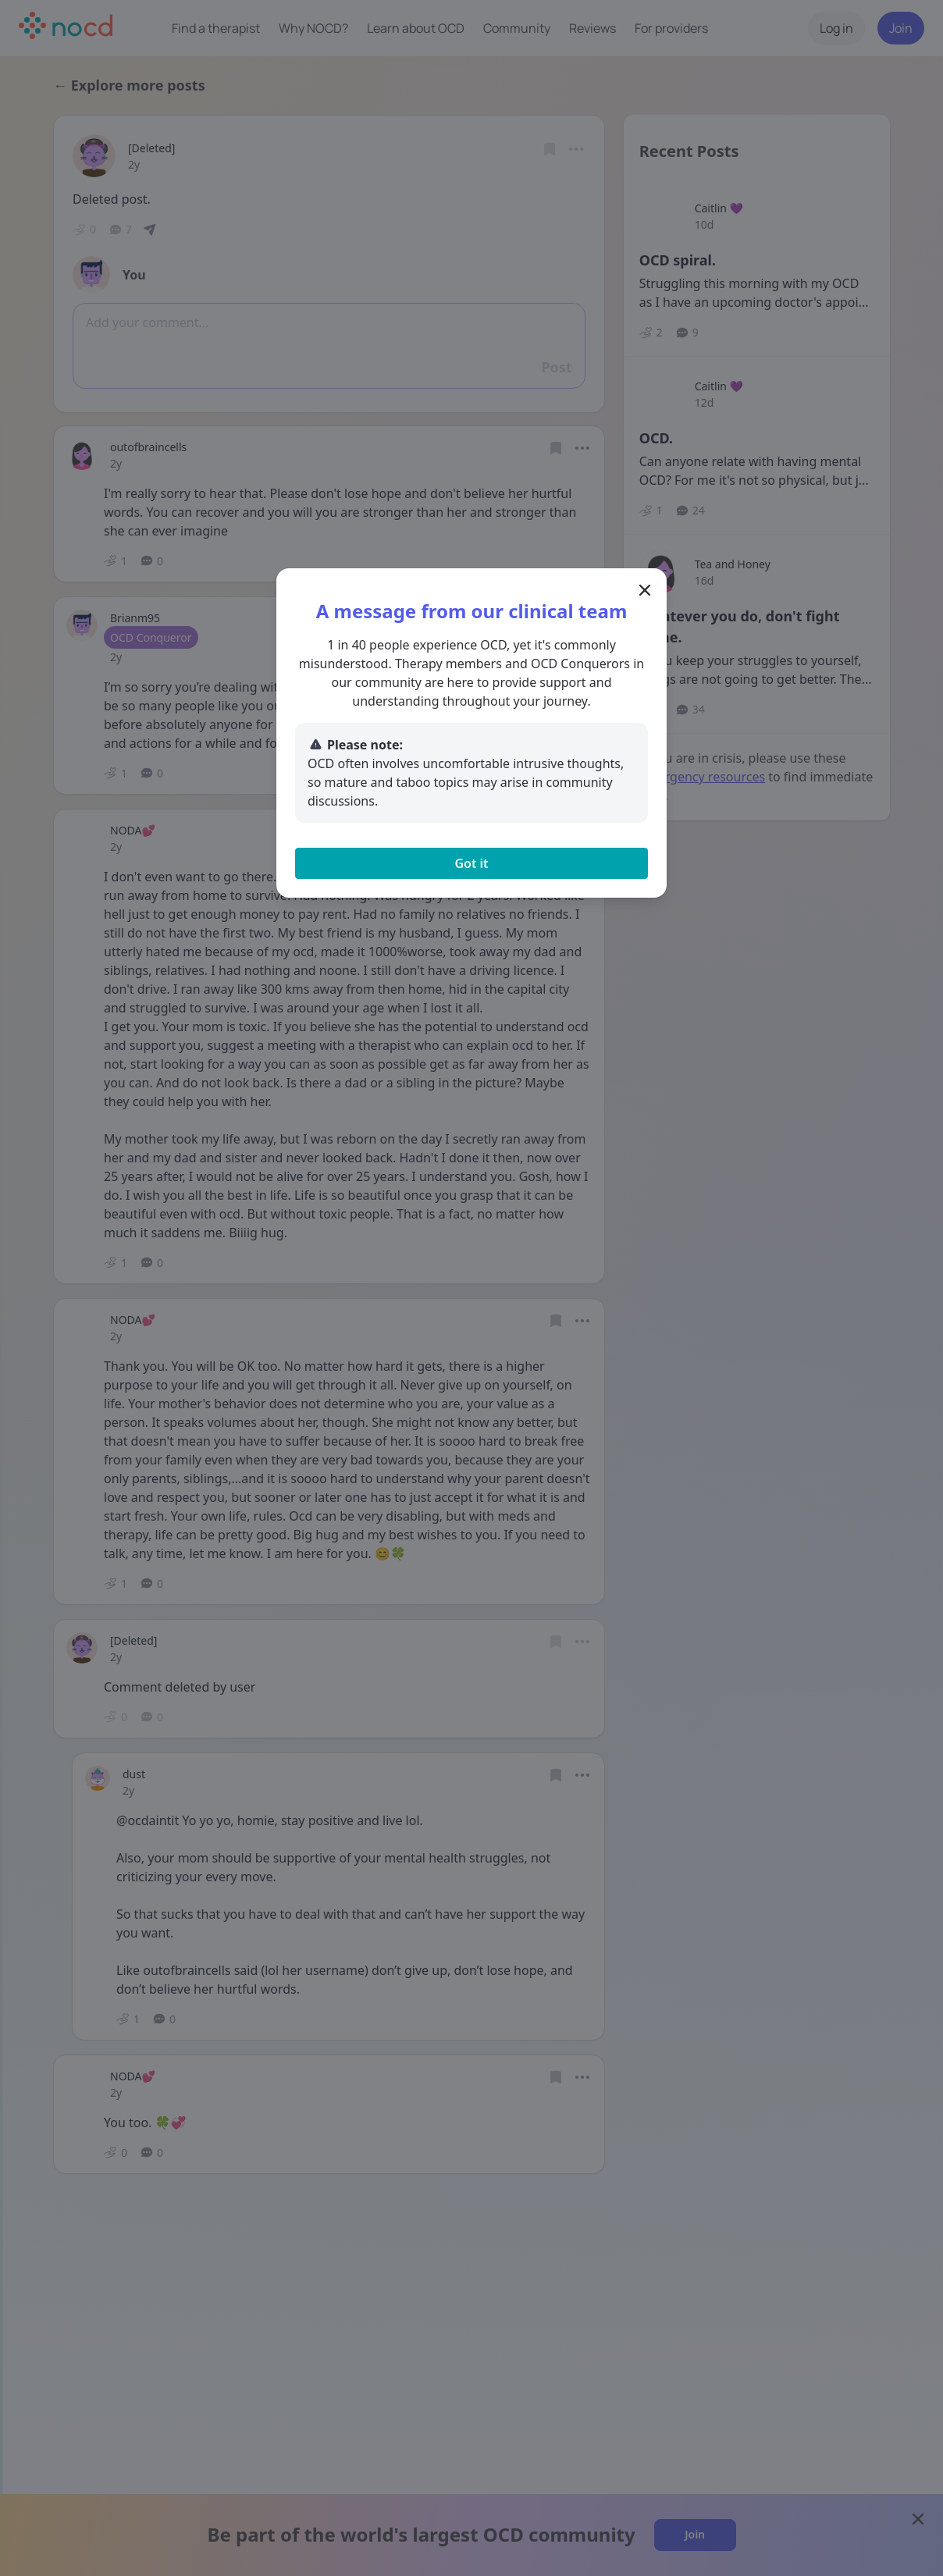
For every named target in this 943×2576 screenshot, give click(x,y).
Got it (471, 863)
